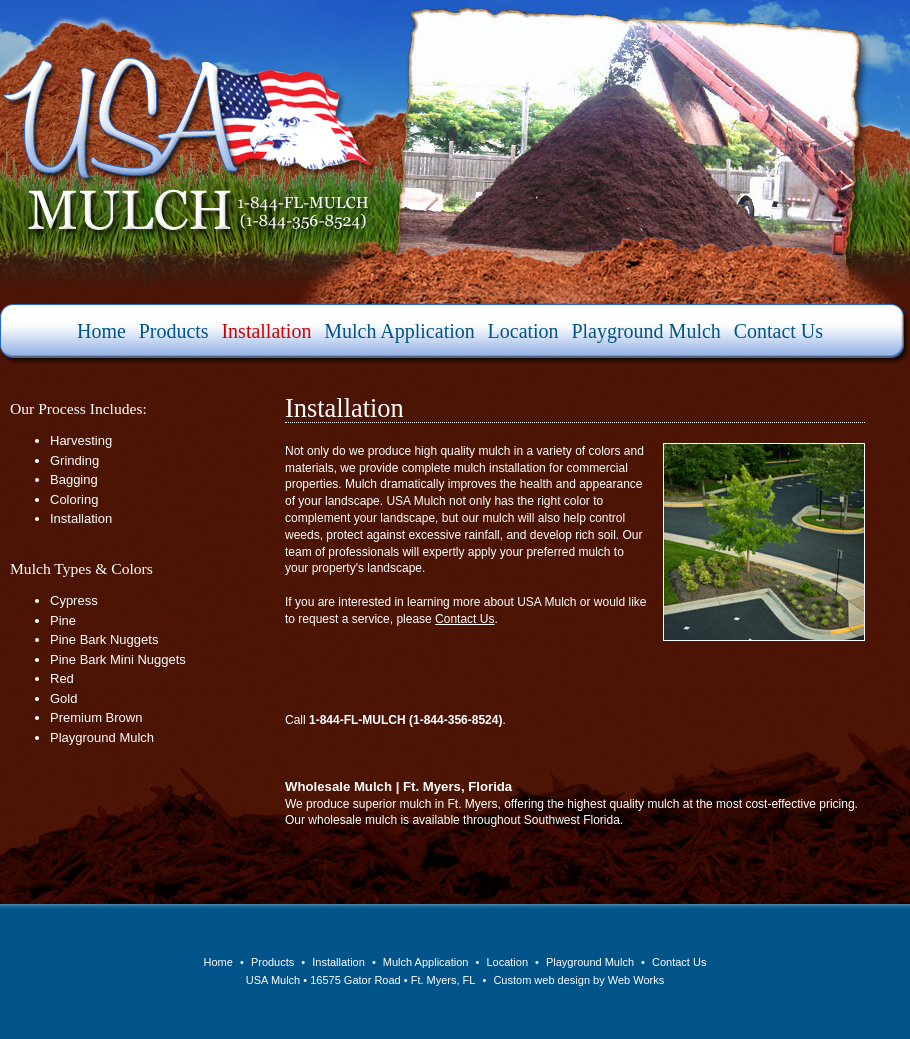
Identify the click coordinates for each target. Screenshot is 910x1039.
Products (174, 331)
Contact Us (778, 331)
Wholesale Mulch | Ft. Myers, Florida (398, 786)
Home (101, 331)
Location (523, 331)
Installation (266, 331)
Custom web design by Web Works (578, 980)
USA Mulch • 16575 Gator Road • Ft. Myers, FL (361, 980)
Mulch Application (399, 331)
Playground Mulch (645, 331)
